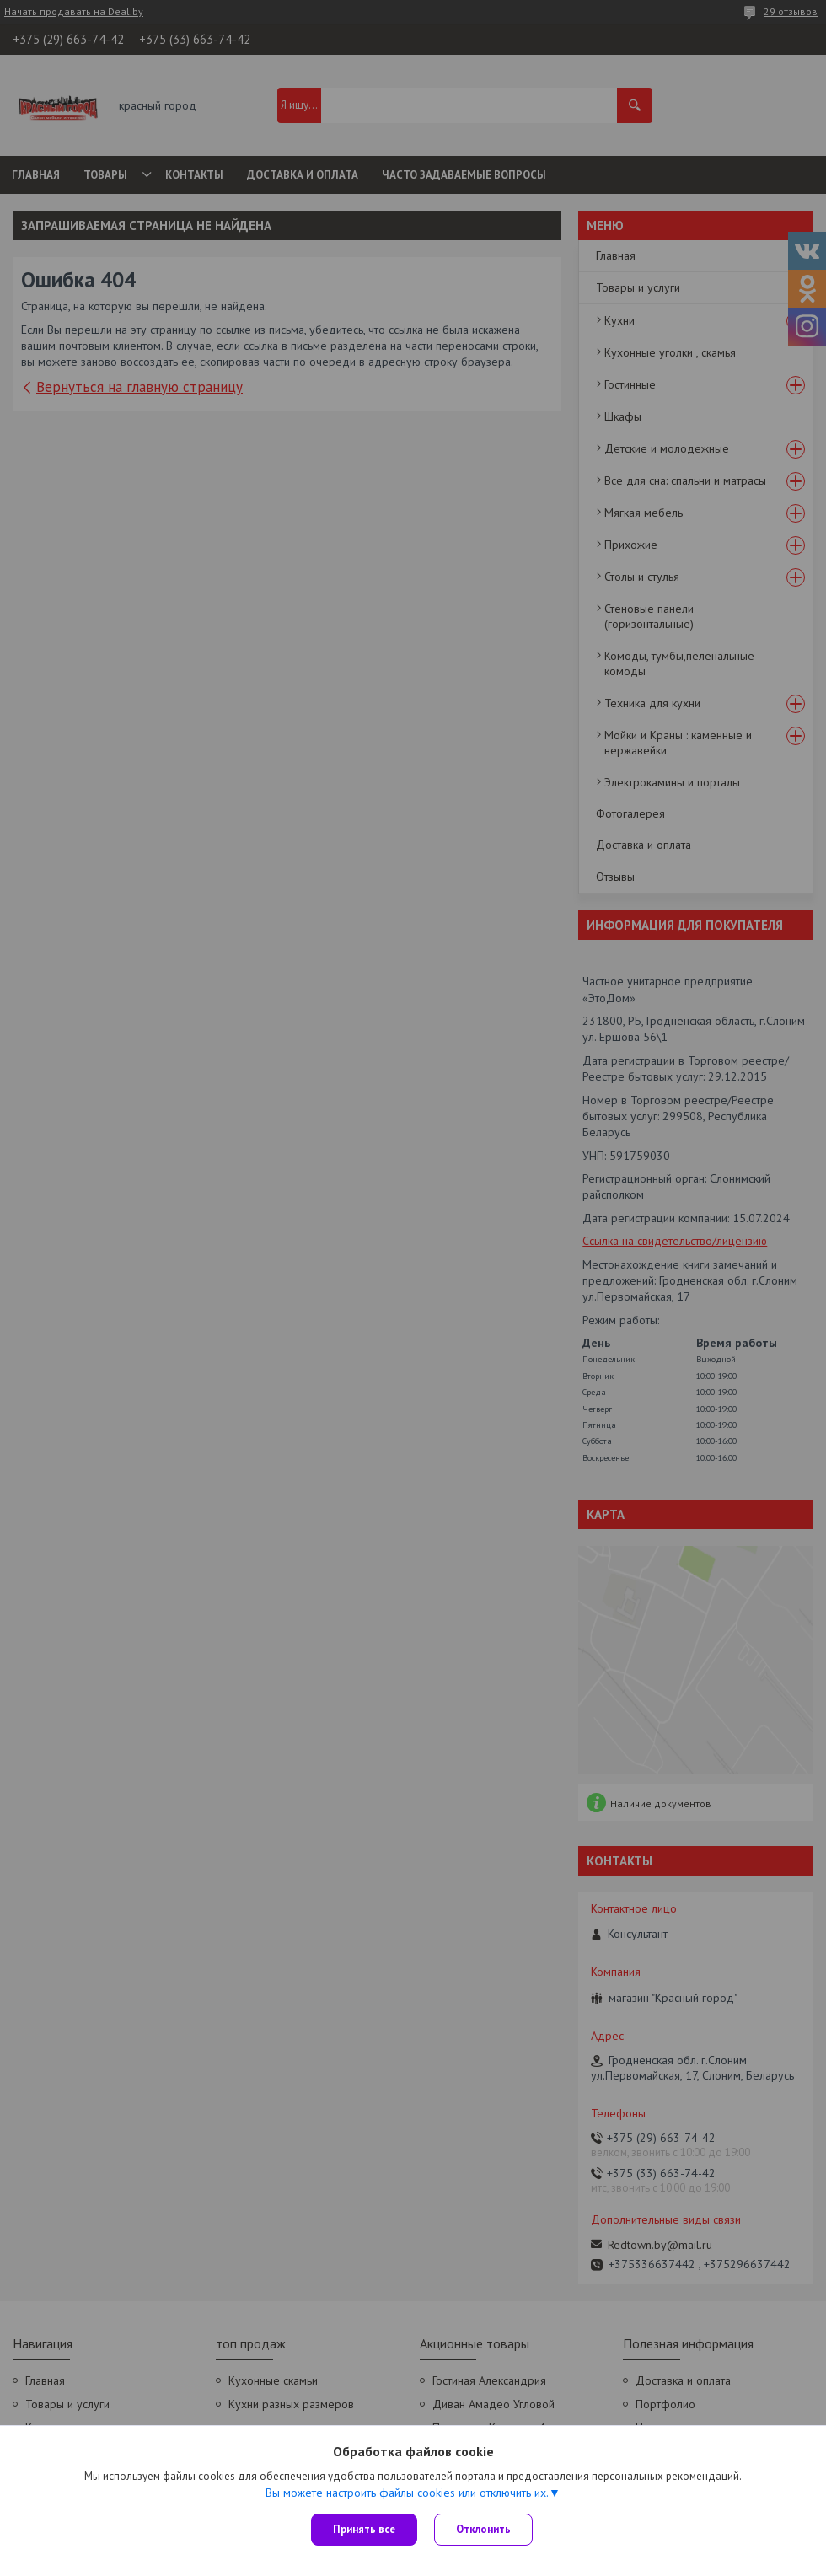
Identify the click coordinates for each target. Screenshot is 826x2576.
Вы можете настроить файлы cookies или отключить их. (407, 2492)
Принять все (364, 2529)
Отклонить (483, 2529)
